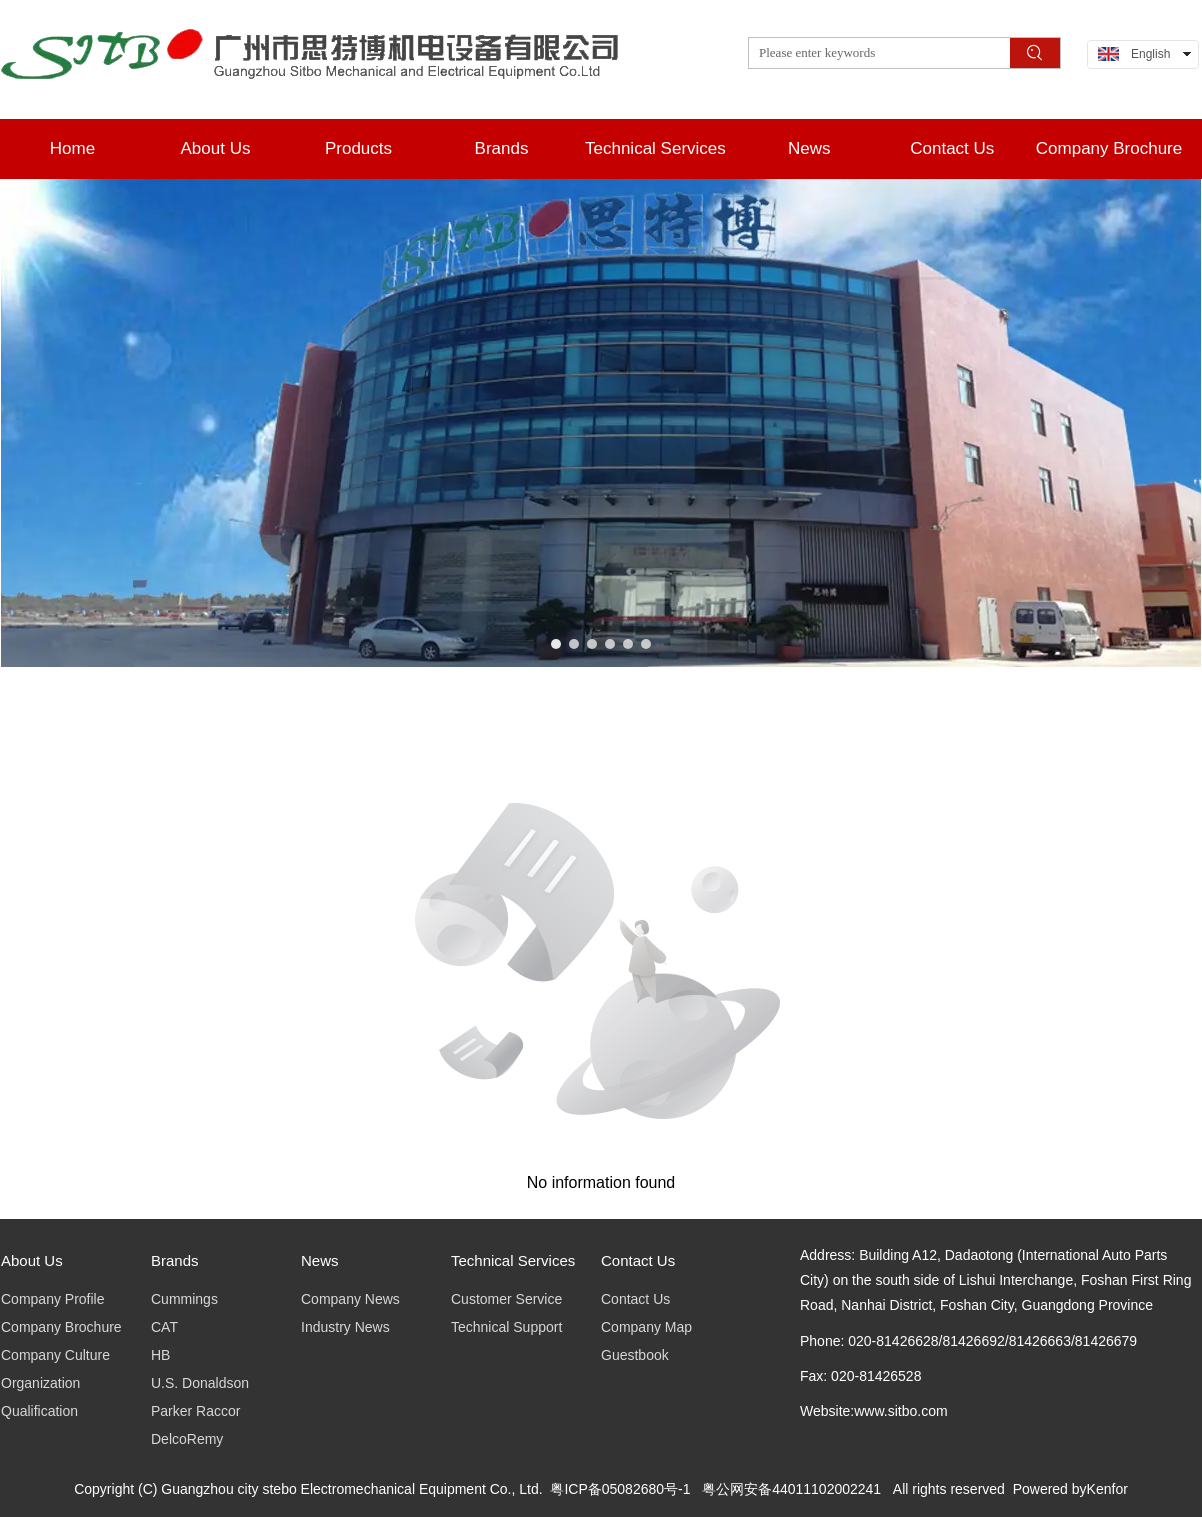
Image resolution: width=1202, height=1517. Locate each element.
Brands (175, 1260)
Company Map (646, 1327)
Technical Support (506, 1327)
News (320, 1260)
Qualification (39, 1411)
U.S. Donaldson (200, 1383)
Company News (350, 1299)
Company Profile (53, 1299)
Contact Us (638, 1260)
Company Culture (55, 1355)
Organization (40, 1383)
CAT (164, 1327)
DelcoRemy (187, 1439)
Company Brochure (61, 1327)
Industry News (345, 1327)
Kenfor (1107, 1489)
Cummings (184, 1299)
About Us (32, 1260)
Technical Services (513, 1260)
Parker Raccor (195, 1411)
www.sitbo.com (900, 1411)
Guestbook (635, 1355)
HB (160, 1355)
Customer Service (506, 1299)
